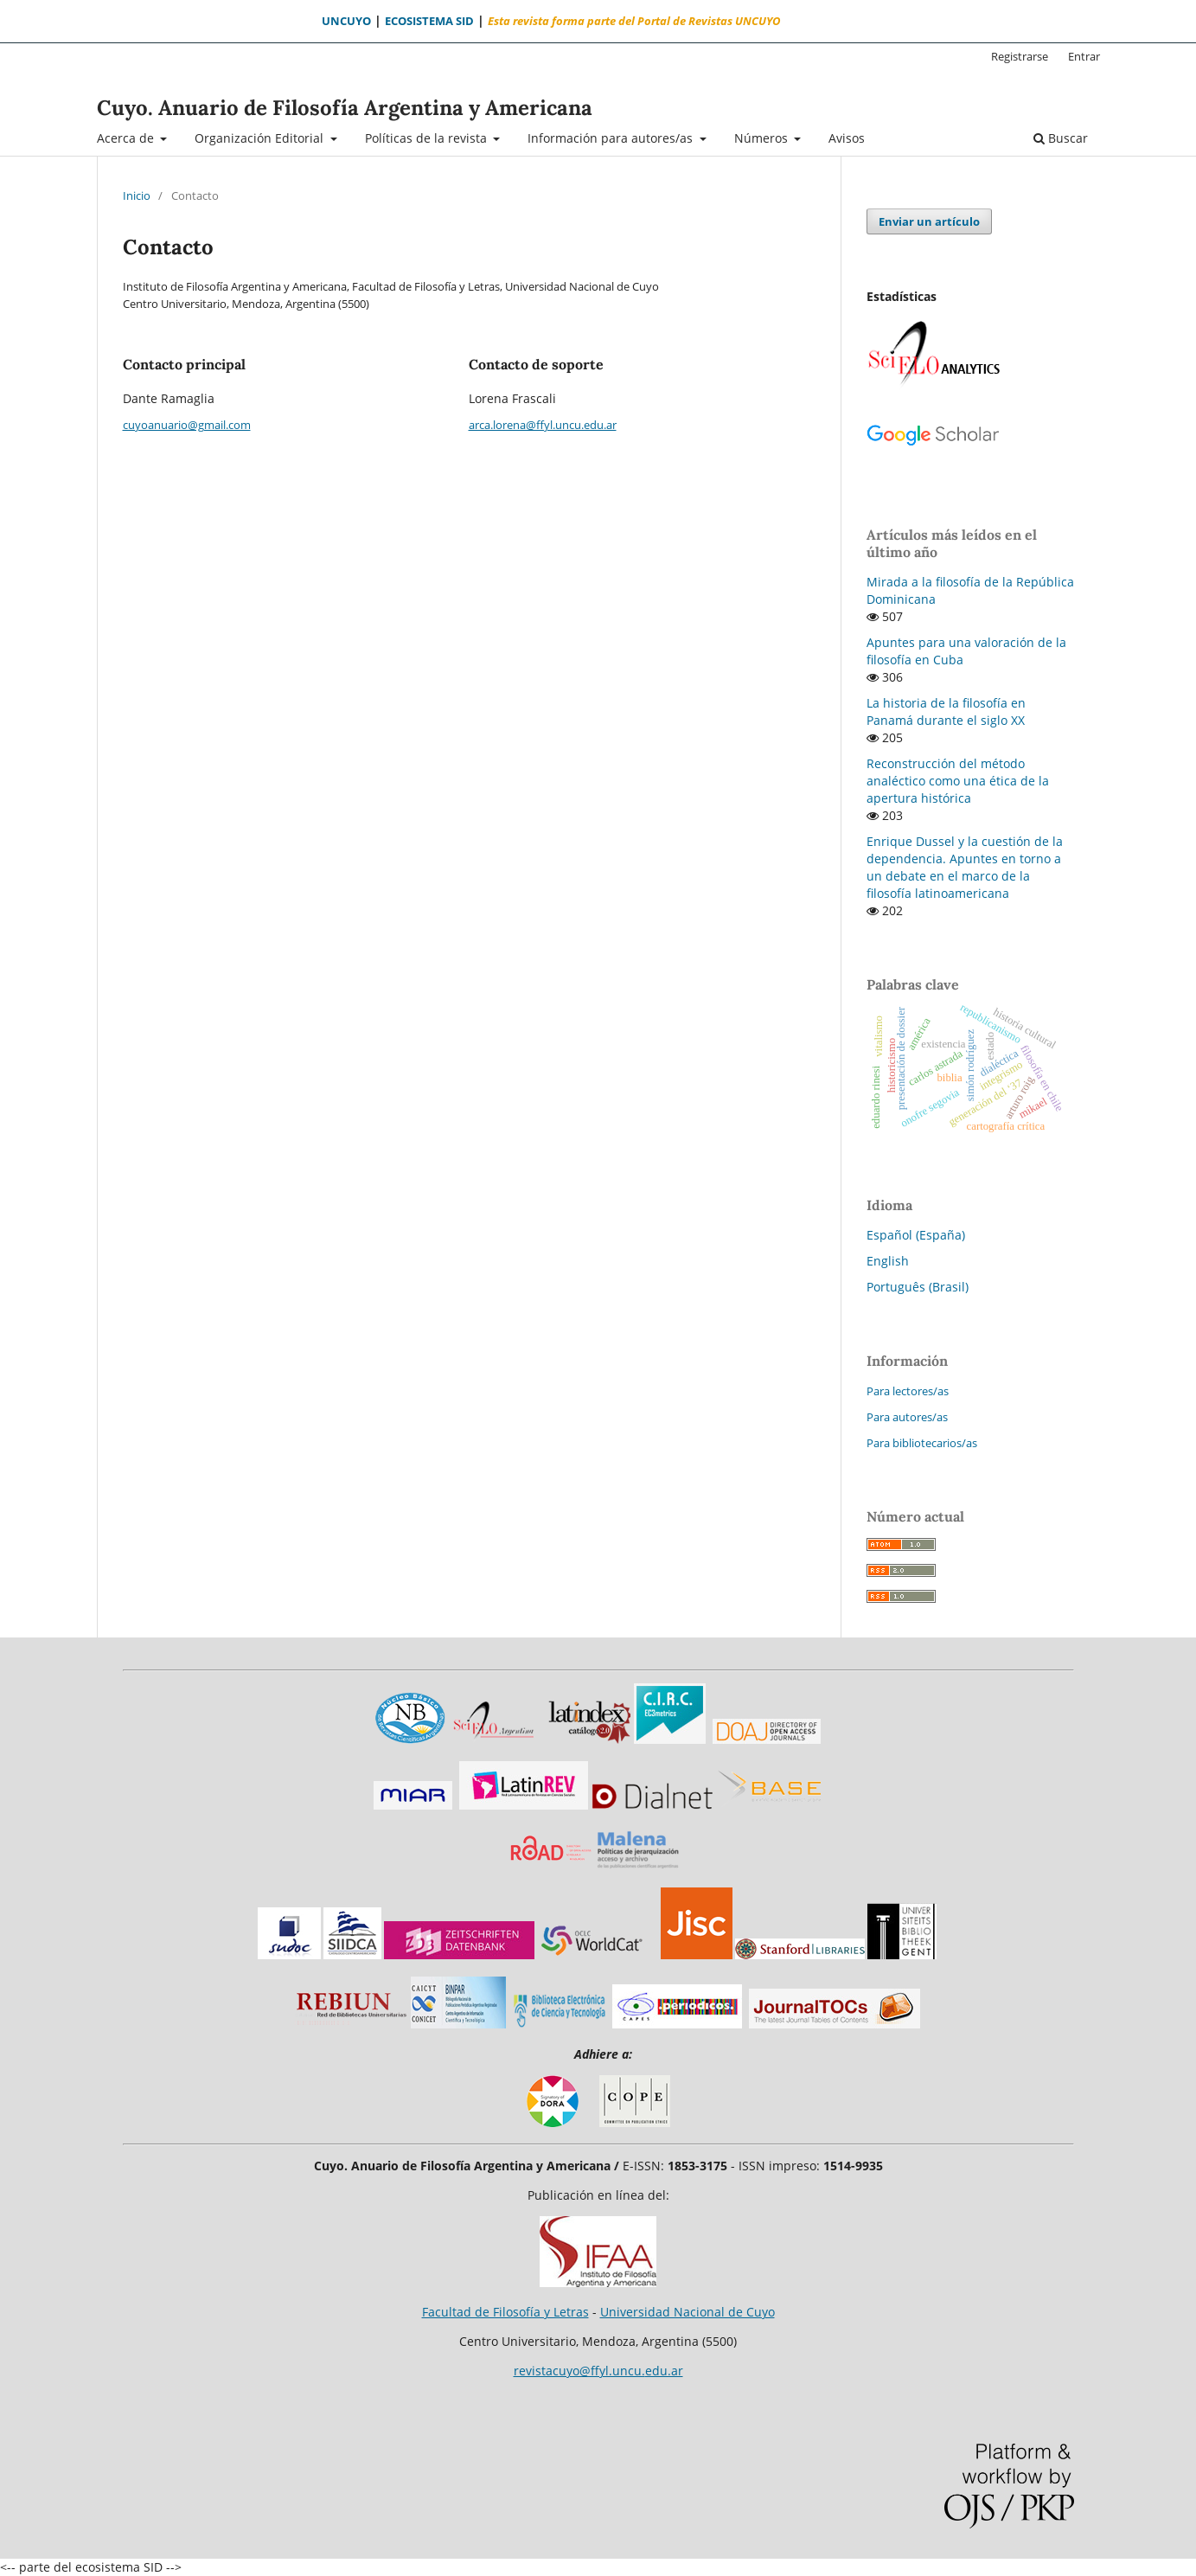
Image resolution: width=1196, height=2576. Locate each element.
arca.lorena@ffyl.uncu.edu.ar (543, 425)
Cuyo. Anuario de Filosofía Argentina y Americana (344, 107)
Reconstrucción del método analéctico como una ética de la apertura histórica (958, 780)
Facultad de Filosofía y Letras (505, 2312)
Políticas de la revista (427, 138)
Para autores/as (907, 1417)
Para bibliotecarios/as (922, 1443)
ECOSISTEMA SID (429, 21)
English (888, 1261)
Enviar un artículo (929, 221)
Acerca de (127, 138)
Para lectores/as (908, 1391)
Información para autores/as (612, 138)
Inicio (136, 195)
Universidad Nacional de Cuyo (687, 2312)
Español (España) (916, 1235)
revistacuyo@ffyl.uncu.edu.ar (598, 2370)
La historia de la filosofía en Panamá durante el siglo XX (946, 711)
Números (762, 138)
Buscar (1060, 138)
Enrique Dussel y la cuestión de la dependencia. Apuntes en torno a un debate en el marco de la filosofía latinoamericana (965, 867)
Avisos (846, 138)
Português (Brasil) (918, 1286)
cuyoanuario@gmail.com (187, 425)
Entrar (1084, 56)
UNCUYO (346, 21)
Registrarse (1019, 56)
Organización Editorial (261, 138)
